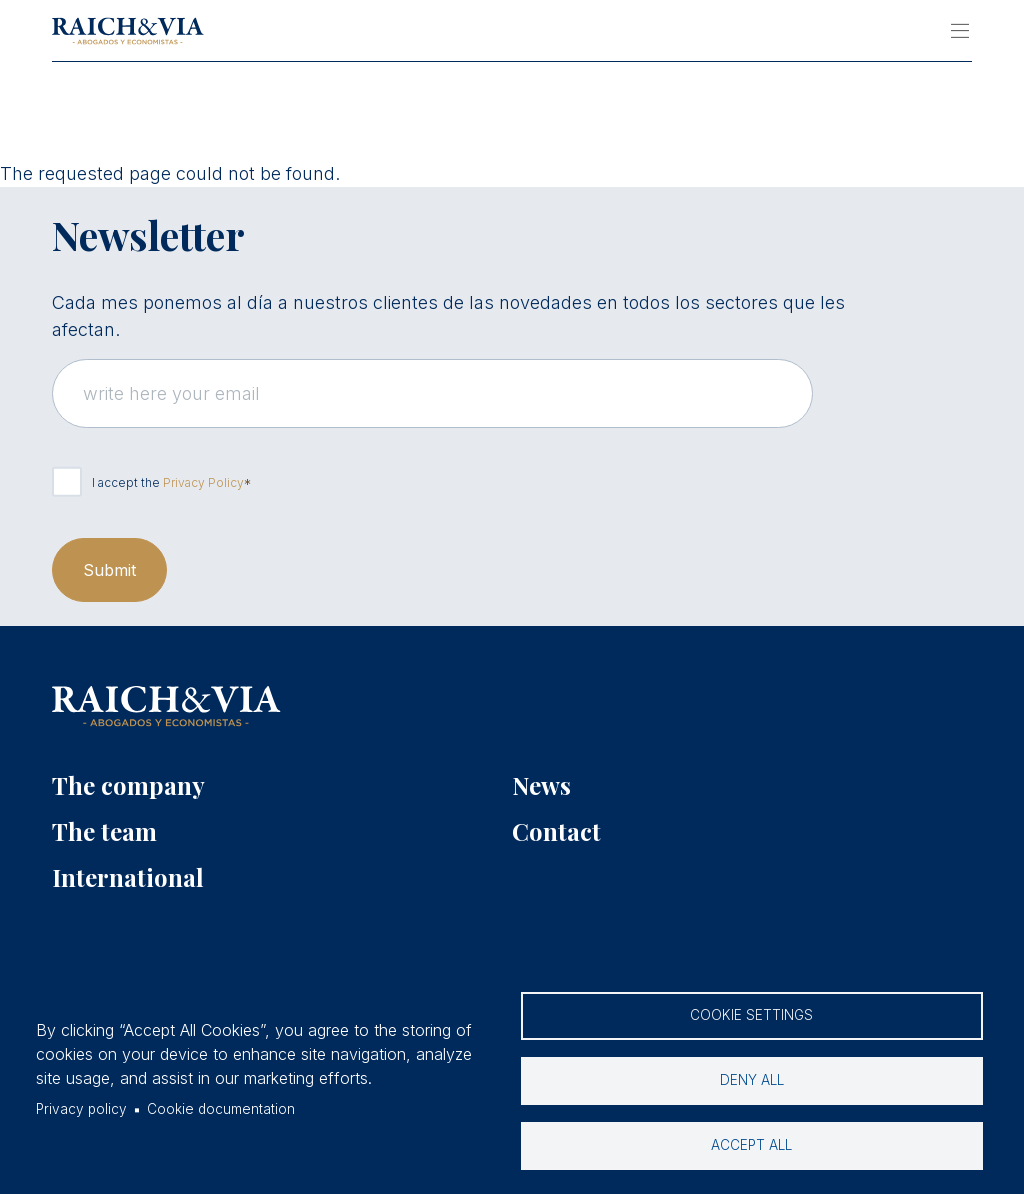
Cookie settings (751, 1015)
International (128, 877)
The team (104, 831)
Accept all (751, 1145)
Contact (556, 831)
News (541, 785)
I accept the (168, 482)
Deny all (752, 1080)
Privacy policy (81, 1109)
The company (128, 785)
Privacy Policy (203, 482)
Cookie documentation (221, 1109)
